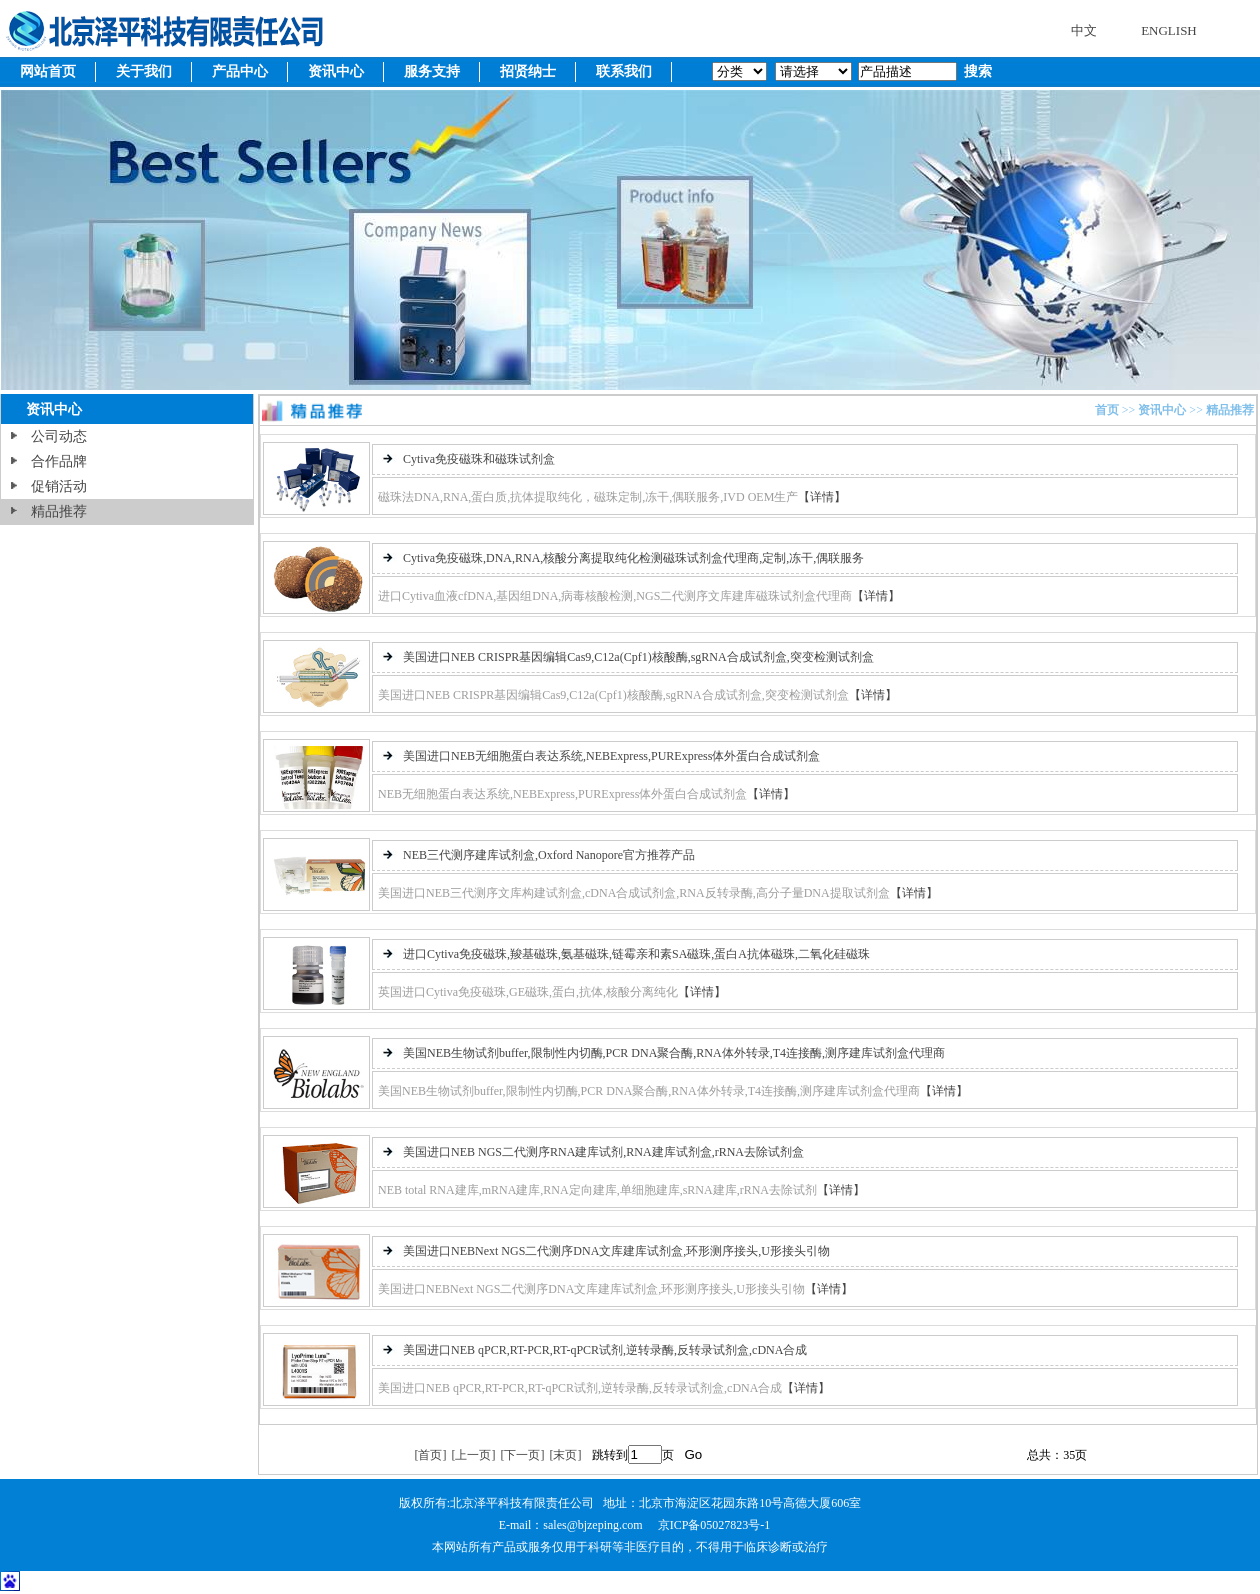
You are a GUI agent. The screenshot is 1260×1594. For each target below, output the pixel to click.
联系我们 (624, 71)
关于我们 (144, 71)
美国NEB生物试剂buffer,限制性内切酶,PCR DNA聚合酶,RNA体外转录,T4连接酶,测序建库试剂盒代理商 (674, 1053)
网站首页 (48, 71)
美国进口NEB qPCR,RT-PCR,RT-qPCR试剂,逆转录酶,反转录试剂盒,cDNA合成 (605, 1350)
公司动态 (59, 436)
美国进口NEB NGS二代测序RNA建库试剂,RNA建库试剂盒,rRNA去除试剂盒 (603, 1152)
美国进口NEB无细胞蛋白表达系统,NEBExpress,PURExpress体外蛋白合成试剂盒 (611, 756)
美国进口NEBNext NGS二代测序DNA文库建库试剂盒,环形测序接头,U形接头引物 (616, 1251)
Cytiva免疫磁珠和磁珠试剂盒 (479, 459)
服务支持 (432, 71)
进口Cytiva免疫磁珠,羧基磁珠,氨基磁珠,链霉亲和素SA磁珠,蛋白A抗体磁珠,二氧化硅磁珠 (636, 954)
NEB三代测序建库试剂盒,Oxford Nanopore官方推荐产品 (549, 855)
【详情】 (822, 497)
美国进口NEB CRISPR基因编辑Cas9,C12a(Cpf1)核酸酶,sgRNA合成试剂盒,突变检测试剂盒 (638, 657)
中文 (1084, 30)
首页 (1107, 410)
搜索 (976, 71)
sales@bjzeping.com (594, 1525)
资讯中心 (336, 71)
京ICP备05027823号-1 (714, 1525)
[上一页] (473, 1455)
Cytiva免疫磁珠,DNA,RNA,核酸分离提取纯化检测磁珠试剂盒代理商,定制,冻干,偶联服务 (633, 558)
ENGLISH (1169, 30)
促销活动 (59, 486)
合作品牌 (59, 461)
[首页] (430, 1455)
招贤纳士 (528, 71)
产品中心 (240, 71)
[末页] (565, 1455)
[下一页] (522, 1455)
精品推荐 (59, 511)
